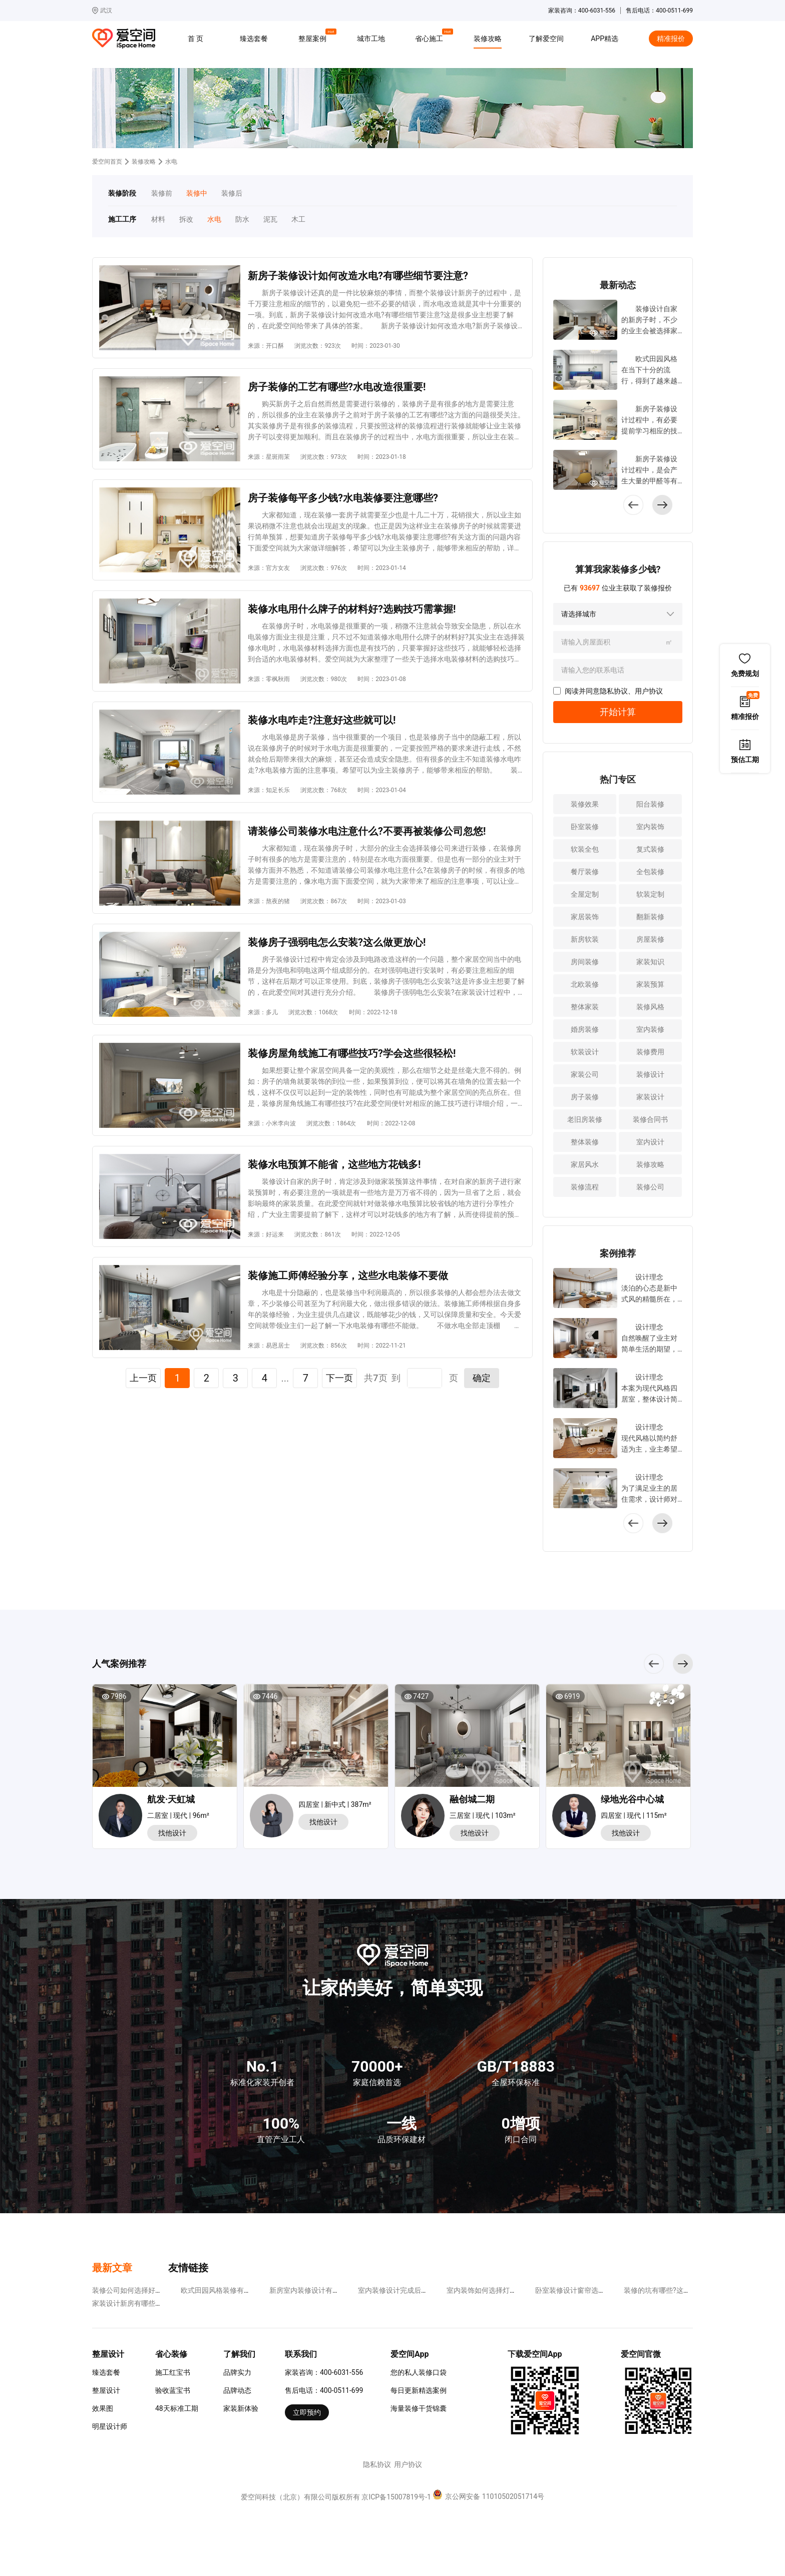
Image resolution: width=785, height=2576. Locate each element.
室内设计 (650, 1142)
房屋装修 (650, 939)
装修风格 (650, 1007)
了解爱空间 (546, 39)
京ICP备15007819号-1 (396, 2497)
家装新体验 (240, 2408)
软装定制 (650, 894)
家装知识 (650, 962)
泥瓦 (270, 219)
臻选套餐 (254, 39)
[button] (662, 505)
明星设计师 (109, 2426)
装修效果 (585, 804)
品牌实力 (237, 2372)
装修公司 (650, 1187)
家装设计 (650, 1097)
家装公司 (585, 1074)
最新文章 (112, 2268)
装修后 (231, 193)
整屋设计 (106, 2390)
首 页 (195, 39)
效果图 (102, 2408)
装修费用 (650, 1052)
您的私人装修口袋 (418, 2372)
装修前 (161, 193)
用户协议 (649, 691)
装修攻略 (488, 39)
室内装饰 (650, 827)
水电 (214, 219)
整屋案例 (313, 37)
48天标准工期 (176, 2408)
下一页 (339, 1378)
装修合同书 (650, 1119)
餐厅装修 (585, 872)
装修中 (196, 193)
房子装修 (585, 1097)
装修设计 (650, 1074)
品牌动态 (237, 2390)
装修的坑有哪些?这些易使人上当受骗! (682, 2290)
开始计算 (618, 712)
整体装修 (585, 1142)
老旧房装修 (584, 1119)
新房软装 (585, 939)
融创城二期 (472, 1799)
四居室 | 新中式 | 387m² (334, 1804)
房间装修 (585, 962)
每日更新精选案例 (418, 2390)
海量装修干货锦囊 (418, 2408)
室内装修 (650, 1029)
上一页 (143, 1378)
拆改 (186, 219)
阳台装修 (650, 804)
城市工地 (371, 39)
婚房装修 (585, 1029)
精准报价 (671, 39)
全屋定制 (585, 894)
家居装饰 (585, 917)
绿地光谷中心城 (632, 1799)
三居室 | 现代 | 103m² (483, 1815)
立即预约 (307, 2412)
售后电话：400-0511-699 (324, 2390)
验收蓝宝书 (172, 2390)
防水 (242, 219)
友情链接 (188, 2268)
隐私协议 (614, 691)
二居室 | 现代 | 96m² (178, 1815)
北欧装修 (585, 984)
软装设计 (585, 1052)
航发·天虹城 (171, 1799)
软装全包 (585, 849)
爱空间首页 (107, 161)
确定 (482, 1378)
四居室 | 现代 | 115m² (634, 1815)
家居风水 (585, 1164)
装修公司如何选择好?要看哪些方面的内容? (158, 2290)
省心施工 (430, 37)
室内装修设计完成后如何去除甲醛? (412, 2290)
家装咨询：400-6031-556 (324, 2372)
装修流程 (585, 1187)
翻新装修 (650, 917)
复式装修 (650, 849)
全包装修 (650, 872)
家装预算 (650, 984)
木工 (298, 219)
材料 (158, 219)
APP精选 (604, 39)
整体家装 (585, 1007)
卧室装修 (585, 827)
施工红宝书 (172, 2372)
